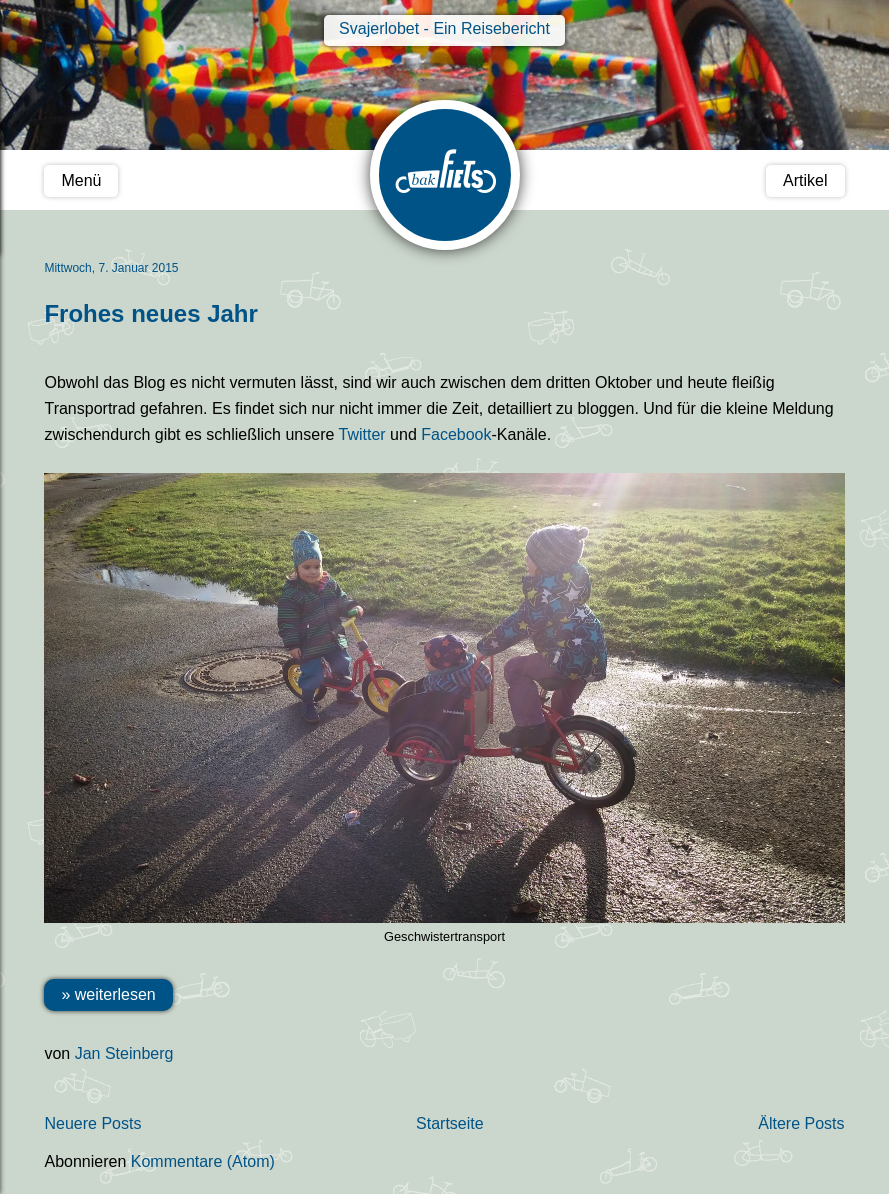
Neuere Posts (92, 1123)
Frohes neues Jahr (150, 313)
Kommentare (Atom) (203, 1161)
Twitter (362, 434)
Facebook (456, 434)
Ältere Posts (801, 1123)
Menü (81, 180)
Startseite (450, 1123)
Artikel (805, 180)
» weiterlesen (108, 994)
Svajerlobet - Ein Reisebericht (444, 28)
